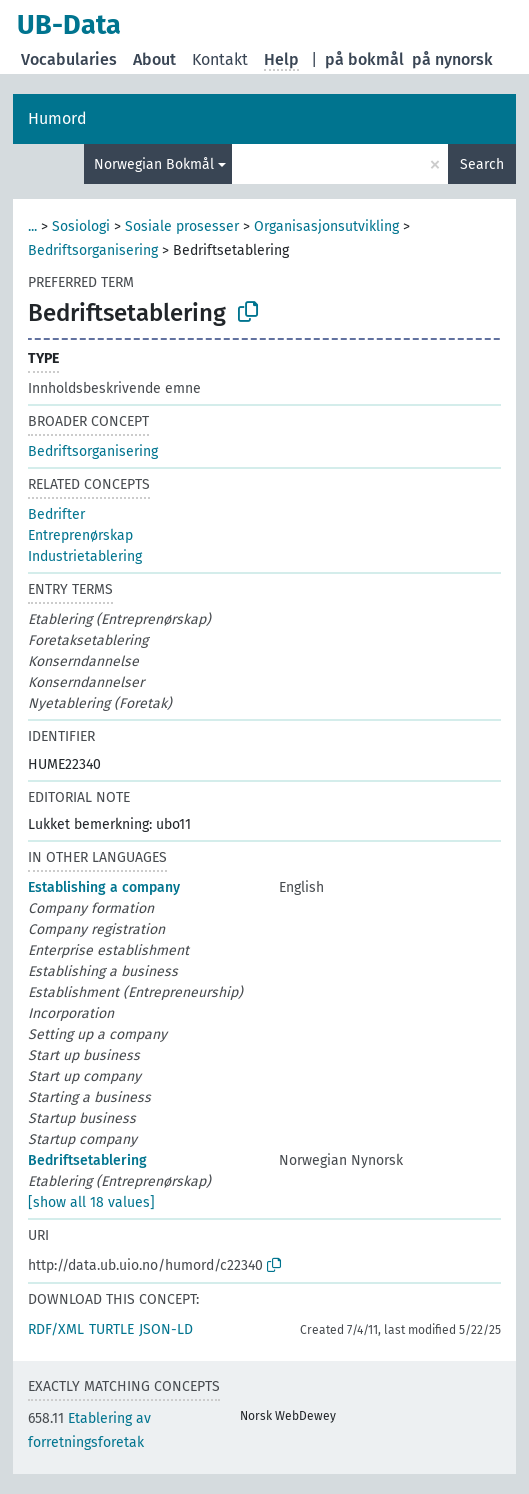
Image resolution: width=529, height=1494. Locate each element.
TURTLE (111, 1329)
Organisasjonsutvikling (326, 226)
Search (482, 164)
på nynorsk (452, 59)
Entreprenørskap (80, 535)
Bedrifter (56, 514)
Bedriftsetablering (87, 1160)
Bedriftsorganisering (93, 250)
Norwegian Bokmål (154, 164)
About (154, 59)
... (32, 226)
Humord (57, 118)
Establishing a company (104, 887)
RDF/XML (56, 1329)
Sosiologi (81, 226)
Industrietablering (85, 556)
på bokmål (364, 59)
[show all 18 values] (91, 1202)
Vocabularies (69, 59)
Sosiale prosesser (182, 226)
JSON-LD (166, 1329)
